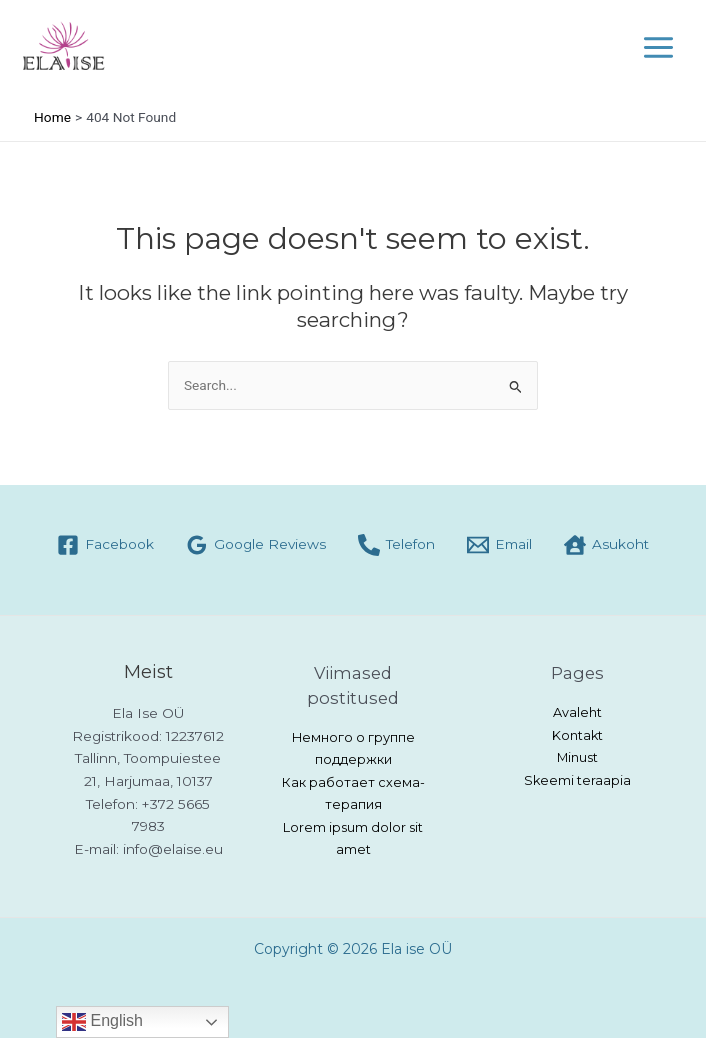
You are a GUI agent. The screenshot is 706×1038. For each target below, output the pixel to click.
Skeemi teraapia (577, 780)
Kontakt (577, 735)
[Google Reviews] (256, 545)
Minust (577, 757)
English (102, 1022)
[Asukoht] (606, 545)
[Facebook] (105, 545)
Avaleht (577, 712)
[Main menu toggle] (659, 47)
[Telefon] (396, 545)
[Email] (499, 545)
